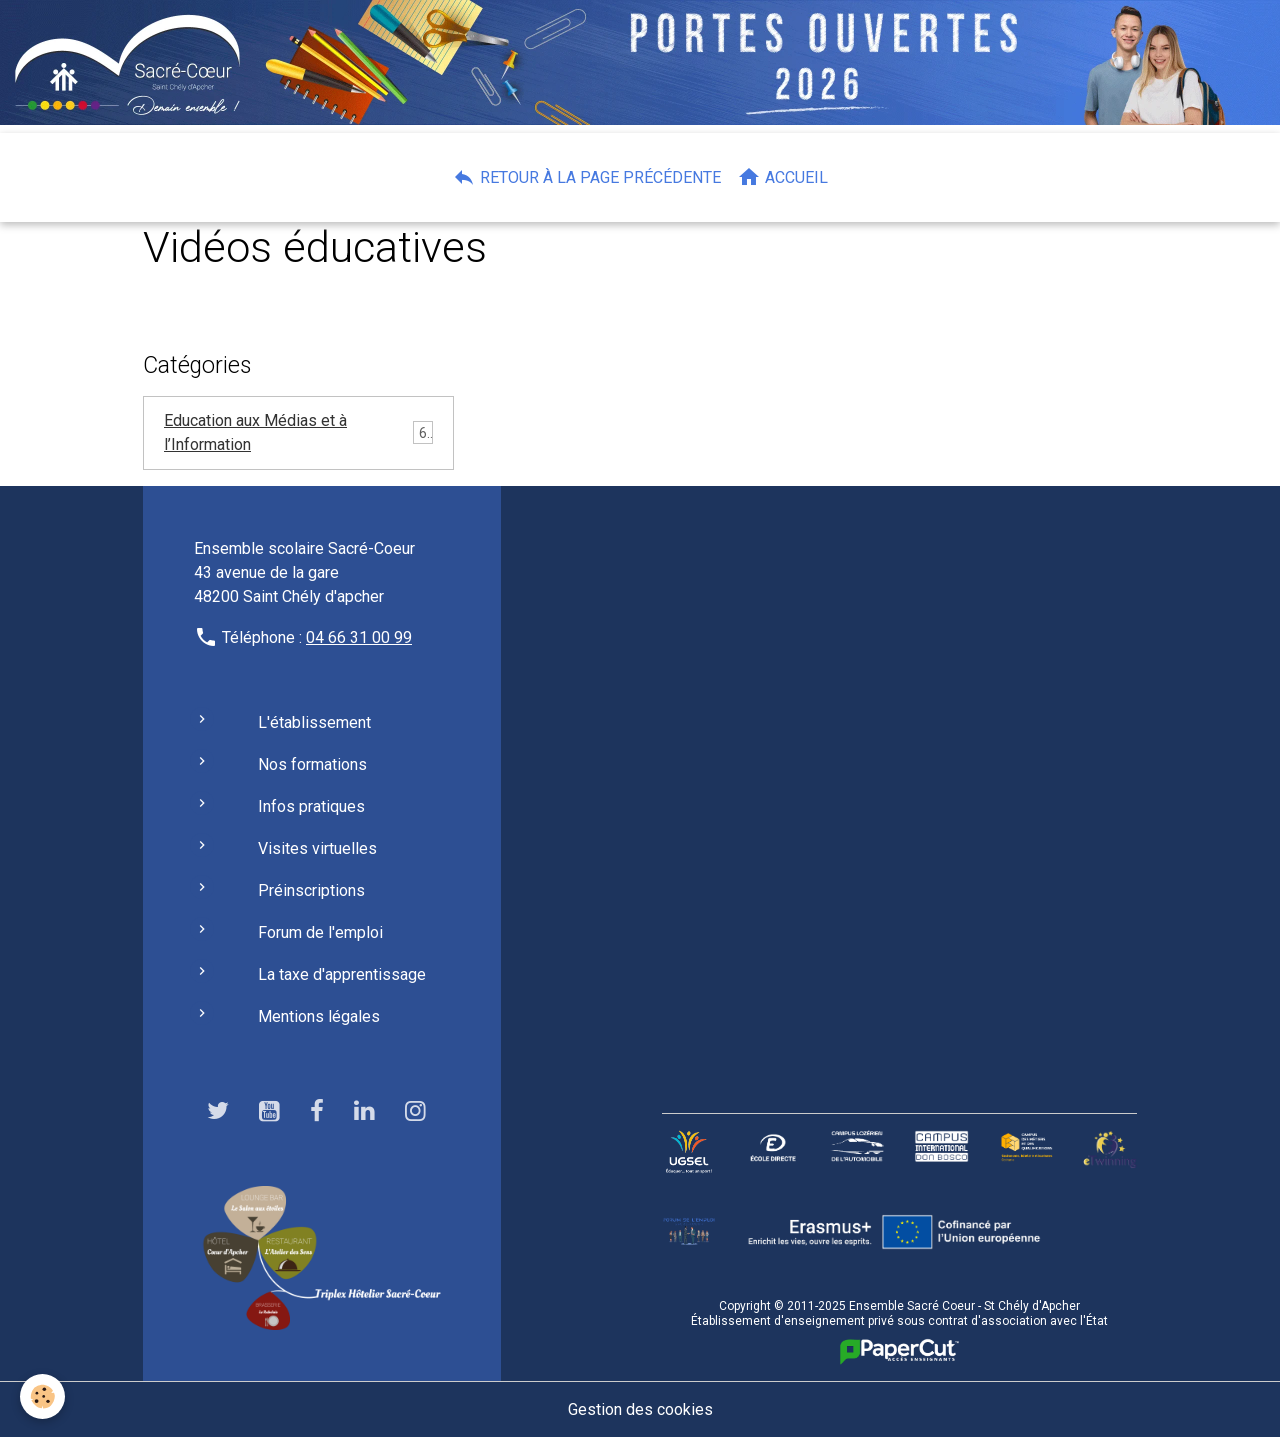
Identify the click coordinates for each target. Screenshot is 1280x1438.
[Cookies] (42, 1396)
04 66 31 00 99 (359, 637)
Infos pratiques (311, 806)
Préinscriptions (311, 890)
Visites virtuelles (317, 848)
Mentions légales (319, 1016)
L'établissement (314, 722)
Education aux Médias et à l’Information (255, 432)
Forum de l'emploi (320, 932)
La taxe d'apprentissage (342, 974)
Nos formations (312, 764)
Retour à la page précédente (586, 177)
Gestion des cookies (640, 1409)
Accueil (782, 177)
